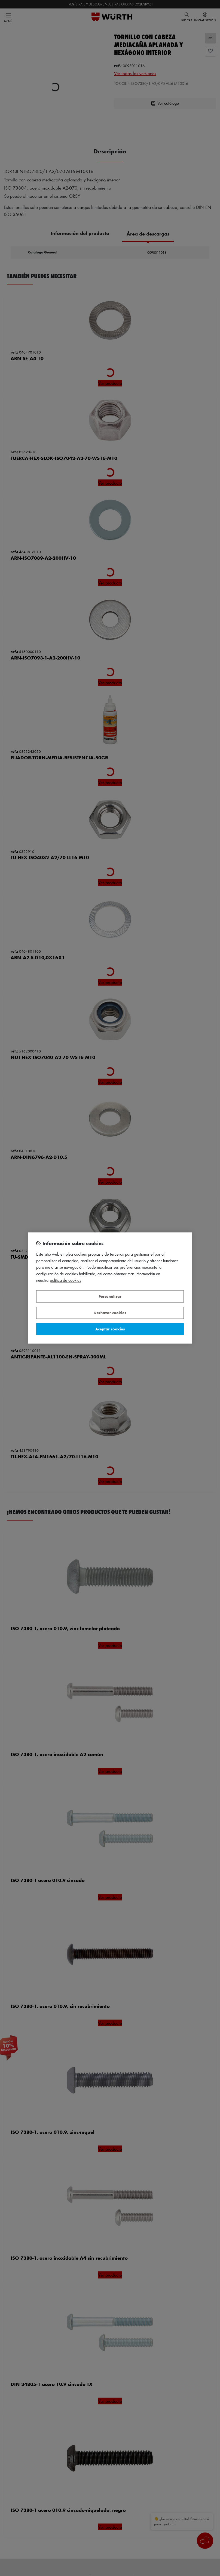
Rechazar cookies (110, 1313)
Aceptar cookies (110, 1329)
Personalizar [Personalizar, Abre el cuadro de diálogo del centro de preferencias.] (110, 1296)
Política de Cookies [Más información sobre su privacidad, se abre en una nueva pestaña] (65, 1280)
